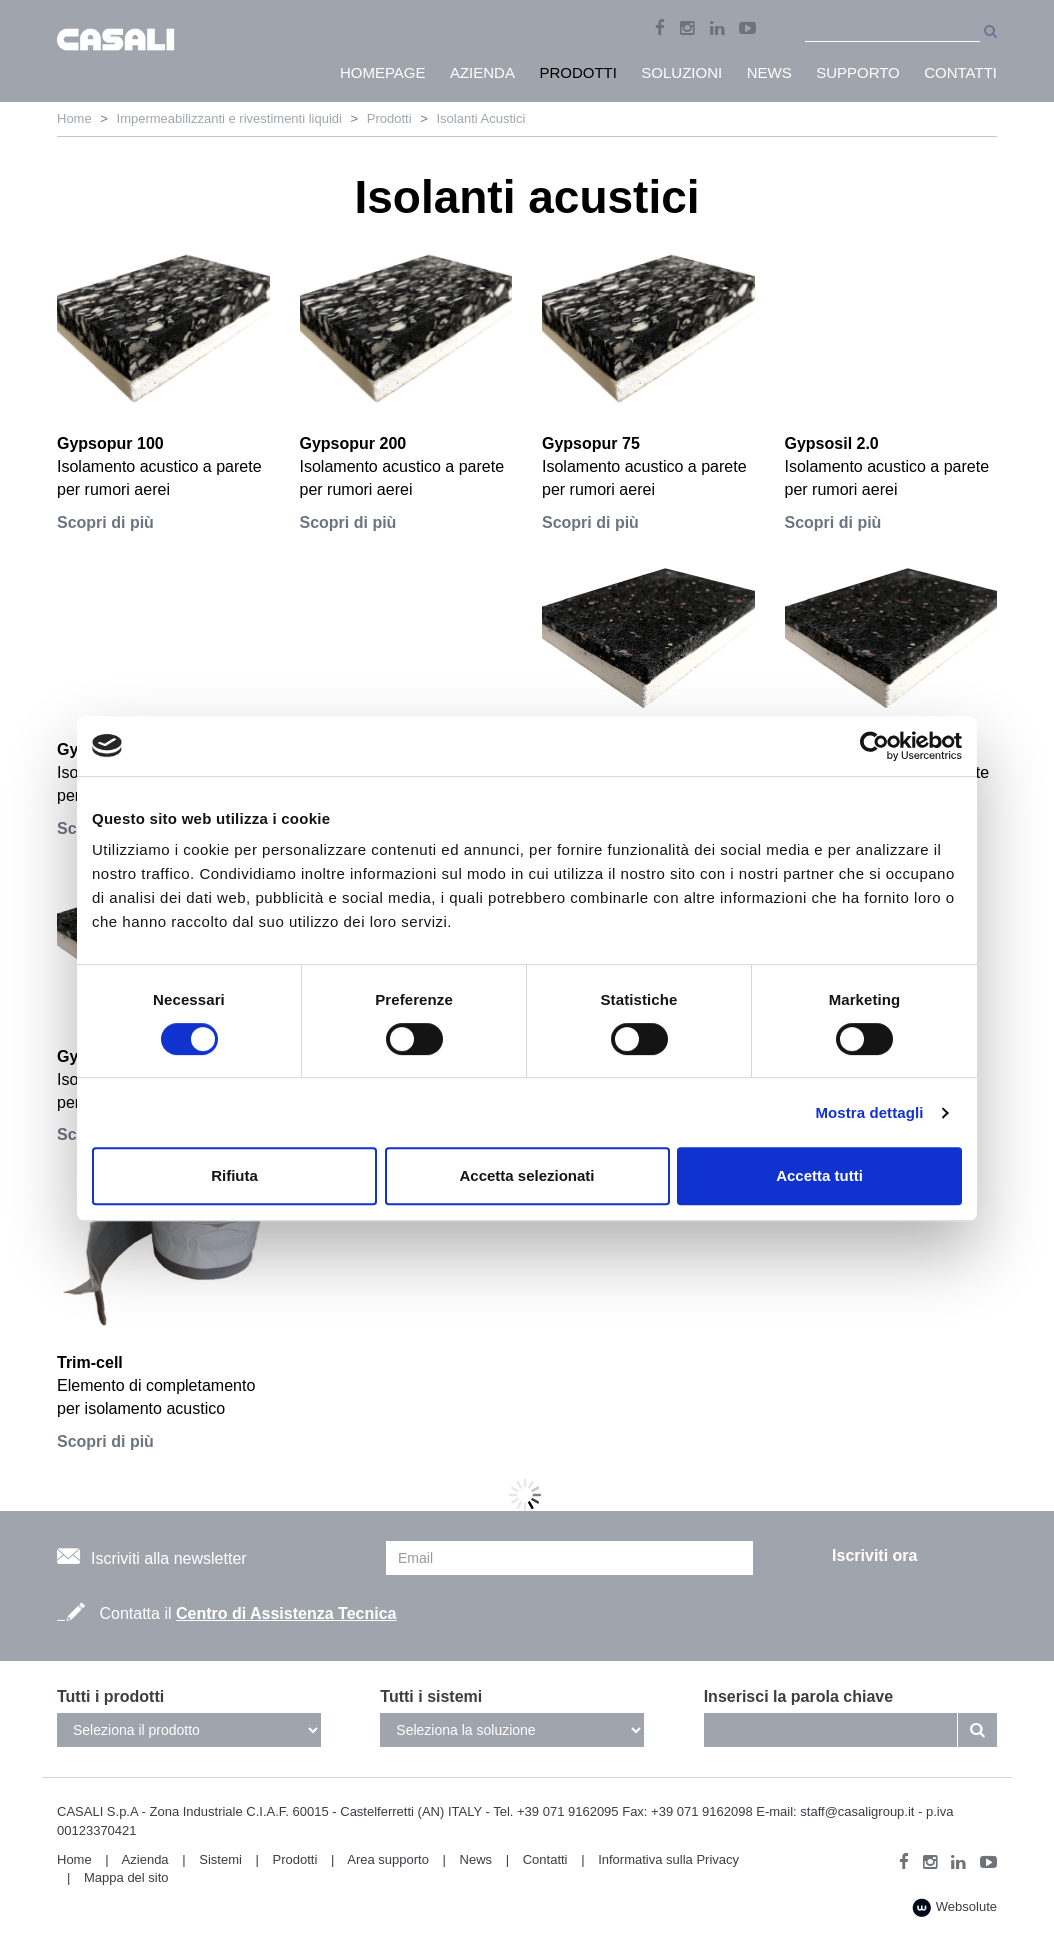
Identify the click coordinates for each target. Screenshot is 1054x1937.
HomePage (383, 72)
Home (74, 118)
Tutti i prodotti (110, 1696)
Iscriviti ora (874, 1555)
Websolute (954, 1907)
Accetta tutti (819, 1175)
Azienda (145, 1859)
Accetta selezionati (526, 1175)
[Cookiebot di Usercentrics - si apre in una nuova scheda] (874, 746)
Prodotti (389, 118)
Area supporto (388, 1859)
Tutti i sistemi (431, 1696)
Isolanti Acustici (480, 118)
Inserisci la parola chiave (798, 1696)
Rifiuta (234, 1175)
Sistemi (220, 1859)
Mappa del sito (126, 1877)
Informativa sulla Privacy (668, 1859)
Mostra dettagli (869, 1112)
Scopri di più (105, 522)
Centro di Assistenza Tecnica (286, 1613)
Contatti (545, 1859)
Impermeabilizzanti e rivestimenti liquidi (229, 118)
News (476, 1859)
